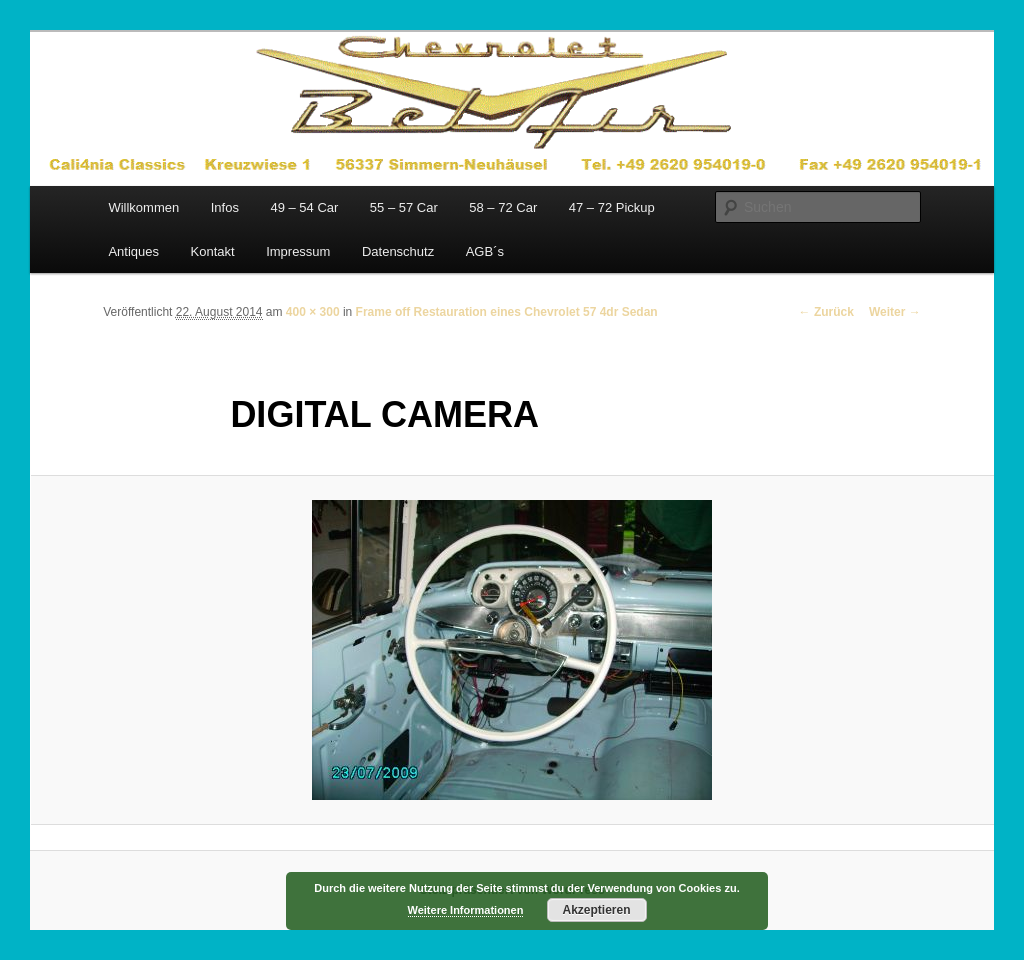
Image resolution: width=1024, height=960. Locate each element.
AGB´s (485, 251)
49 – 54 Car (304, 207)
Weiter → (895, 312)
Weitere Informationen (466, 910)
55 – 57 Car (404, 207)
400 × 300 (313, 312)
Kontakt (213, 251)
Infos (225, 207)
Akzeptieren (596, 910)
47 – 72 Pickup (612, 207)
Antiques (133, 251)
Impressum (298, 251)
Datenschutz (398, 251)
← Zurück (826, 312)
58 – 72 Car (503, 207)
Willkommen (143, 207)
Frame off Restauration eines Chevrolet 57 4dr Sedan (507, 312)
